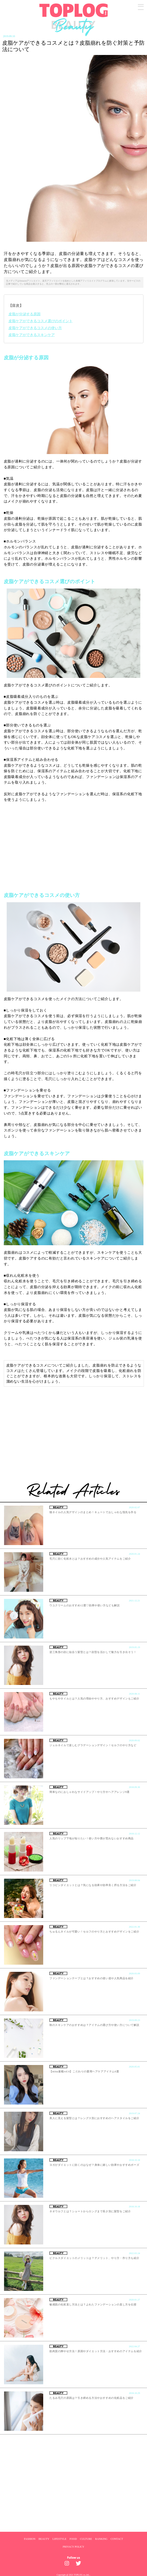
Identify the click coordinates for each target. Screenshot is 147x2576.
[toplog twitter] (79, 2564)
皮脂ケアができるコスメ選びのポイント (40, 321)
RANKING (101, 2538)
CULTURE (86, 2538)
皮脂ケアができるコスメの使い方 (35, 328)
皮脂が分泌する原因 (24, 314)
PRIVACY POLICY (73, 2546)
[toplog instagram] (68, 2564)
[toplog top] (73, 10)
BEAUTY (44, 2538)
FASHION (29, 2538)
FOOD (73, 2538)
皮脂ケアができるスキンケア (31, 335)
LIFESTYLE (60, 2538)
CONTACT (117, 2538)
